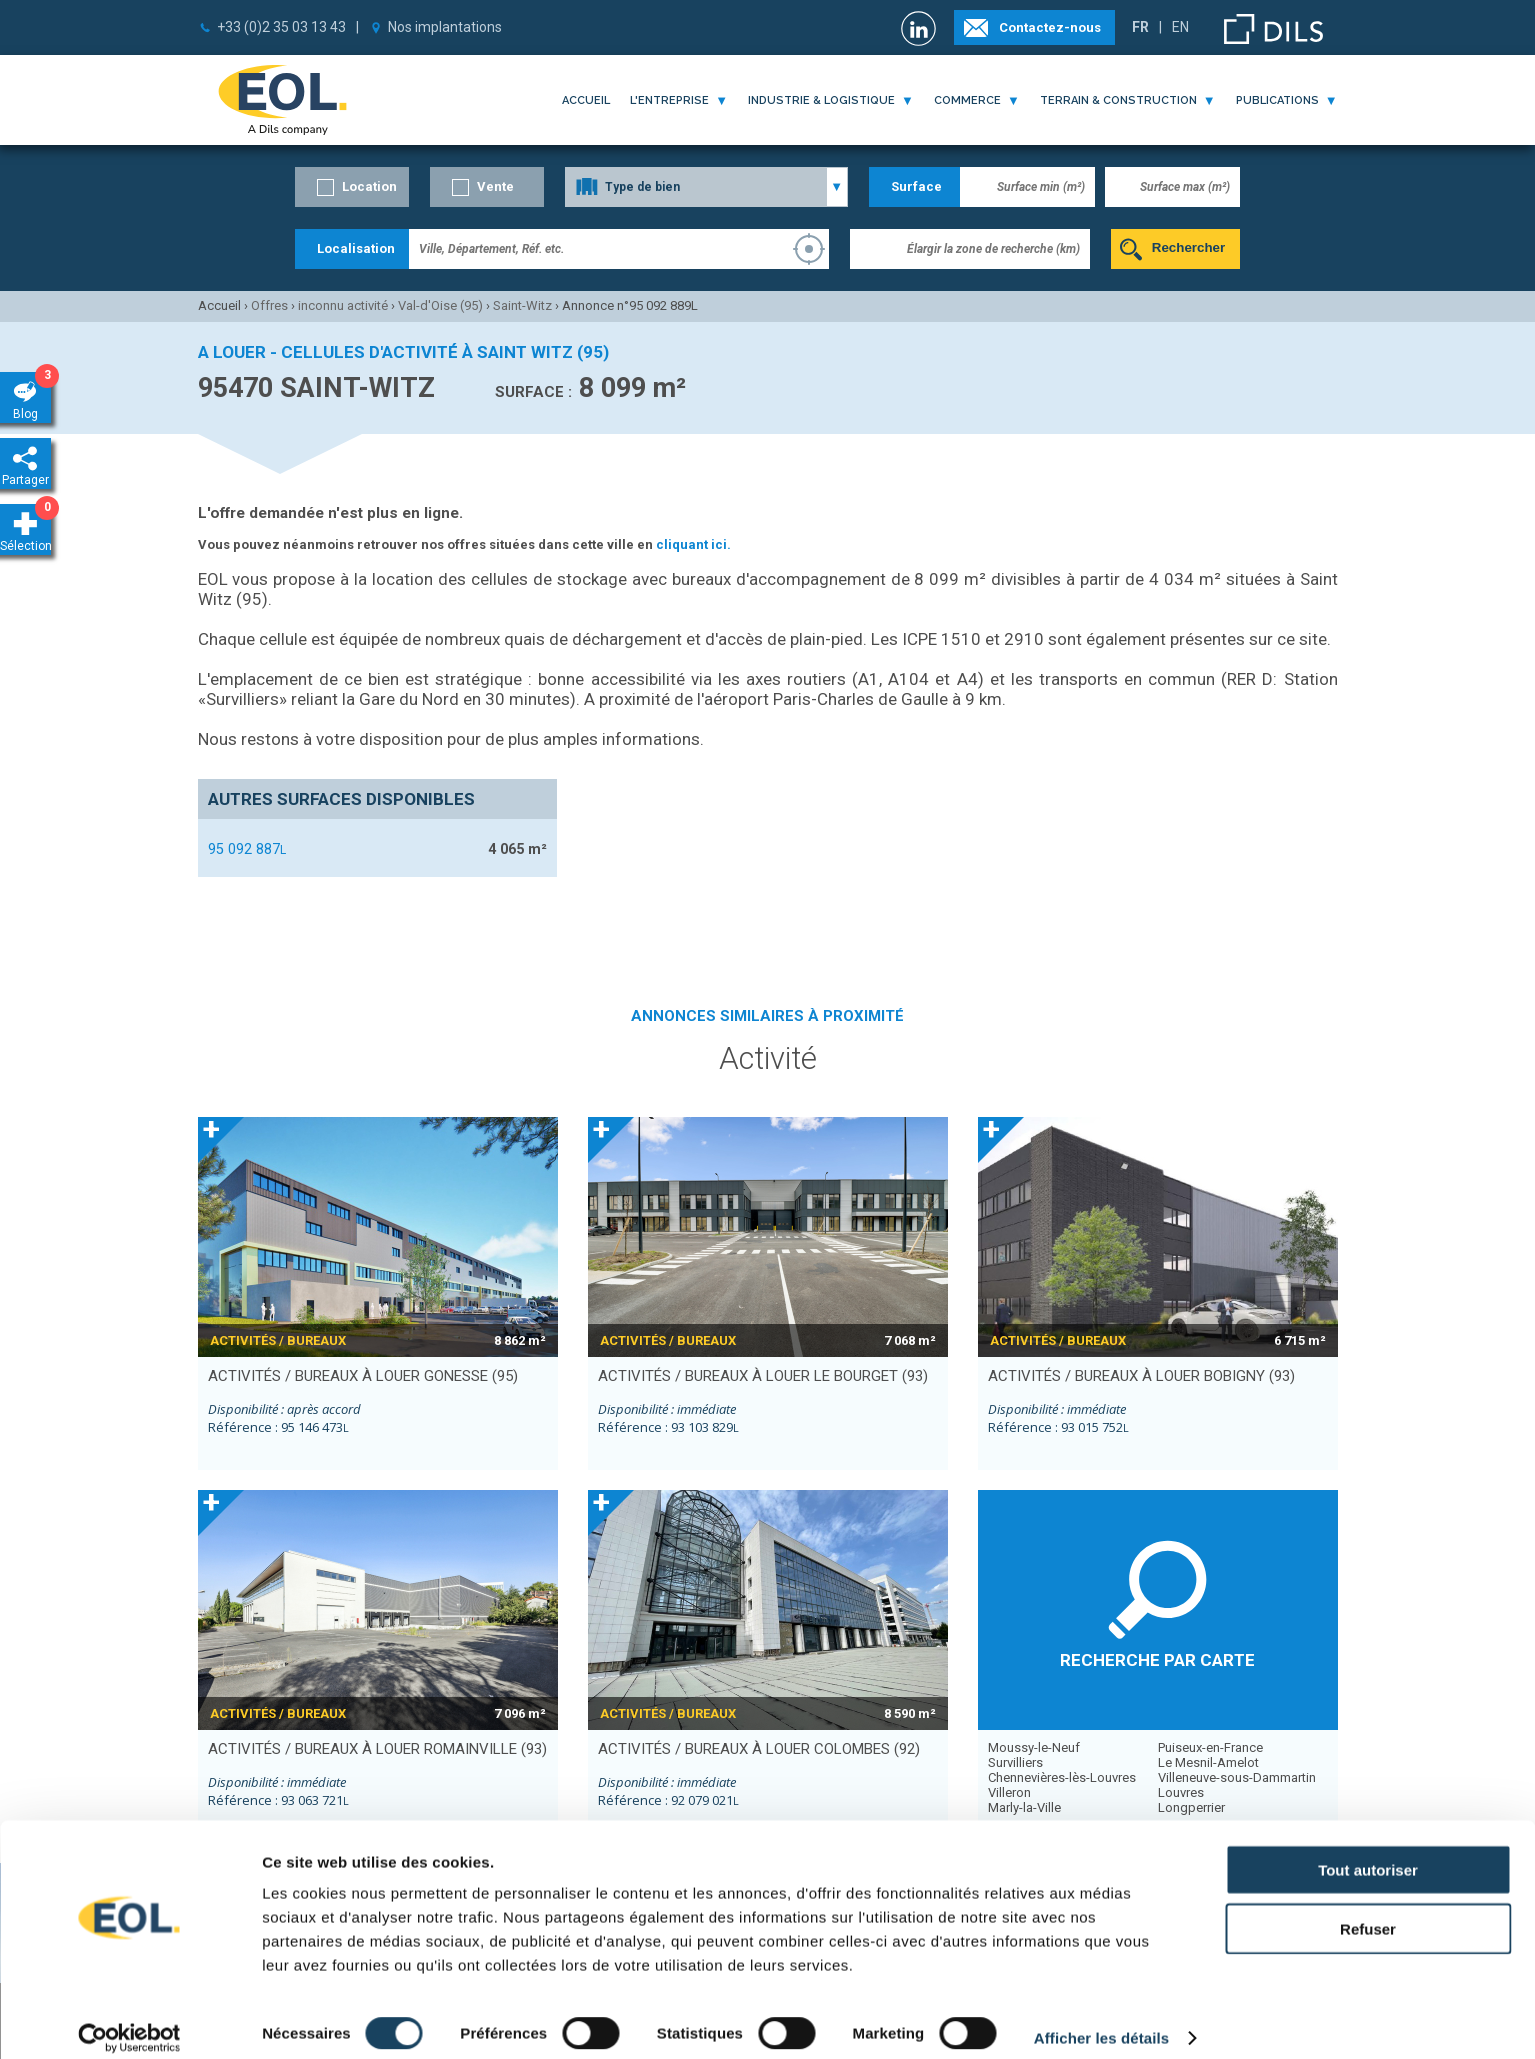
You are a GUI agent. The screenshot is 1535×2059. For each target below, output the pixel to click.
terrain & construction (1118, 100)
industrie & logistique (821, 100)
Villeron (1009, 1792)
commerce (967, 100)
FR (1140, 27)
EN (1180, 27)
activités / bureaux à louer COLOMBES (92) (759, 1749)
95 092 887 (247, 849)
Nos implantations (445, 27)
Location (369, 186)
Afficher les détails (1101, 2019)
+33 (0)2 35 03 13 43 (281, 27)
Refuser (1368, 1910)
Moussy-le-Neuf (1034, 1747)
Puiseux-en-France (1210, 1747)
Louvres (1181, 1792)
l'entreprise (669, 100)
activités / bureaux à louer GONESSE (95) (363, 1376)
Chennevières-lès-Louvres (1062, 1777)
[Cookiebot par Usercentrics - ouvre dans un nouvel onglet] (129, 2020)
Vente (495, 186)
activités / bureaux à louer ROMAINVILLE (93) (377, 1749)
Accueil (586, 100)
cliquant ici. (693, 544)
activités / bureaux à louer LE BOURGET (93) (763, 1376)
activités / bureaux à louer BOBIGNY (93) (1141, 1376)
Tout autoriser (1368, 1851)
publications (1277, 100)
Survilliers (1015, 1762)
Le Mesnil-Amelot (1208, 1762)
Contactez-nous (1050, 27)
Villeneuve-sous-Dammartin (1237, 1777)
